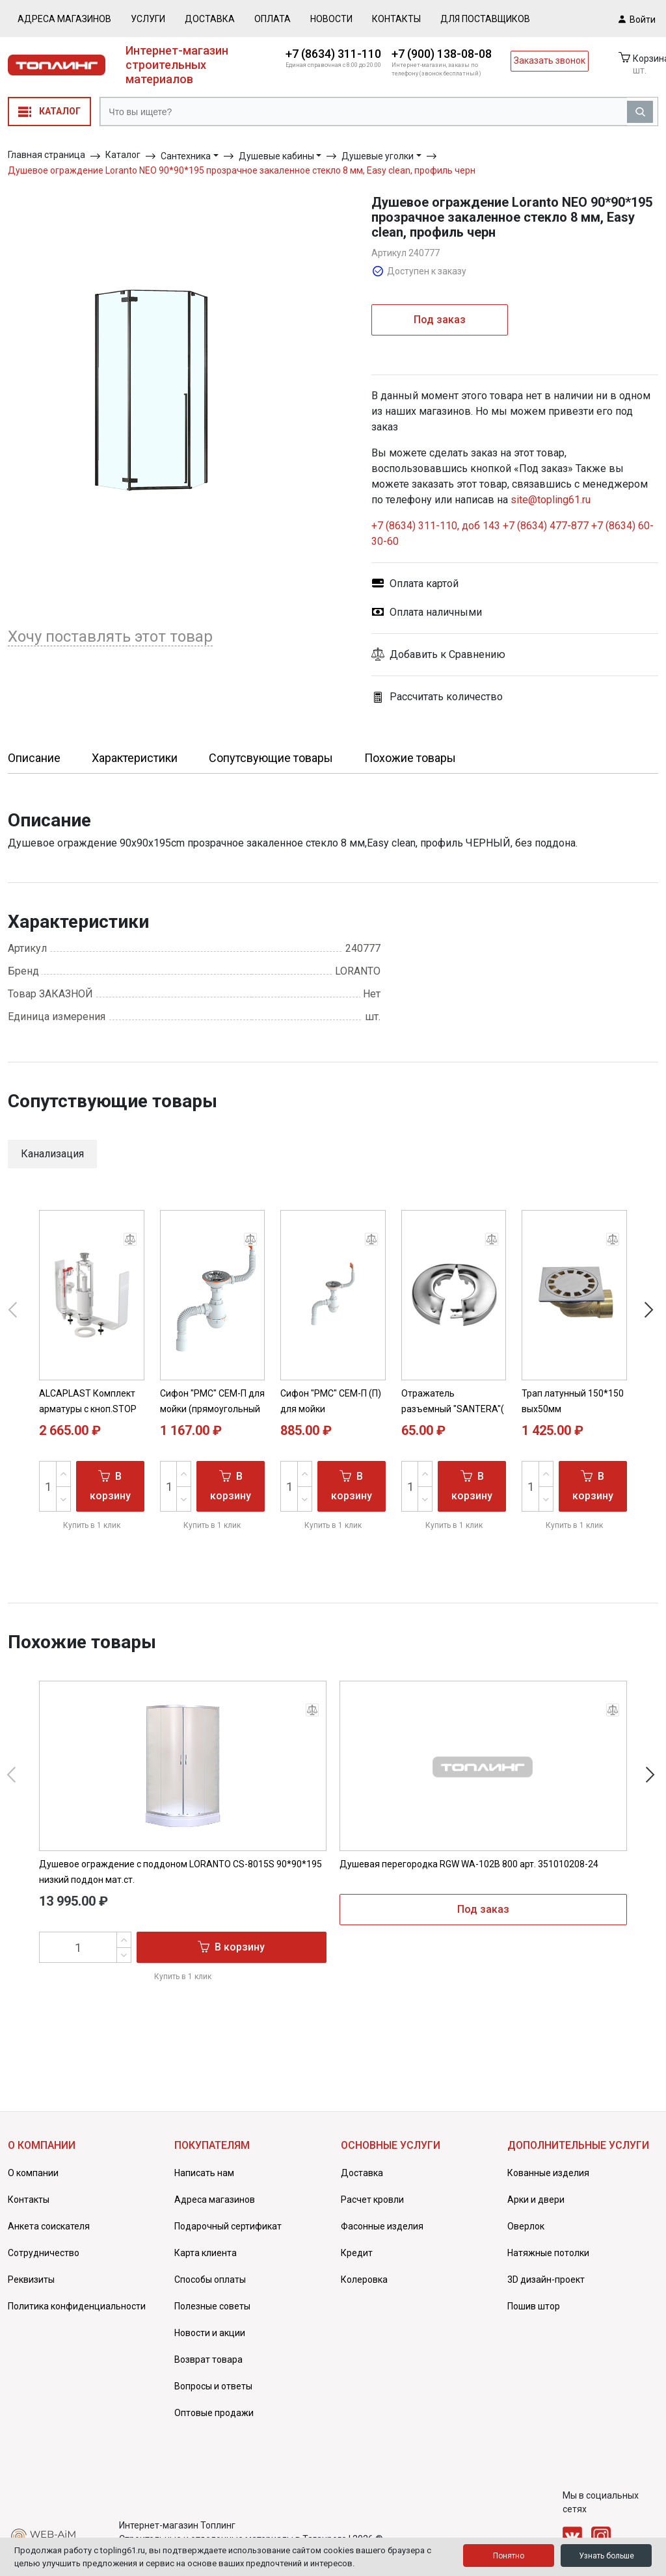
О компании (33, 2173)
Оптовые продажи (214, 2413)
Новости (331, 19)
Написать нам (204, 2173)
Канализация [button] (52, 1154)
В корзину (110, 1485)
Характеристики (135, 758)
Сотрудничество (43, 2253)
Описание (34, 758)
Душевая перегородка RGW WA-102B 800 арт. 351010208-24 (469, 1864)
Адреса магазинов (64, 19)
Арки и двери (536, 2199)
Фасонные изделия (382, 2226)
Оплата (272, 19)
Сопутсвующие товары (271, 758)
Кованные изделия (548, 2173)
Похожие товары (410, 758)
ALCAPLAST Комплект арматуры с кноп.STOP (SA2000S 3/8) (88, 1409)
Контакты (396, 19)
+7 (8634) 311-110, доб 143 (435, 525)
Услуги (148, 19)
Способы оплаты (210, 2279)
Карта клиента (205, 2253)
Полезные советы (212, 2306)
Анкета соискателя (49, 2226)
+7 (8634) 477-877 (546, 525)
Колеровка (364, 2279)
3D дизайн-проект (546, 2279)
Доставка (210, 19)
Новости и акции (209, 2333)
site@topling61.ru (551, 499)
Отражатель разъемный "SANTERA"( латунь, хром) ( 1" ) (452, 1409)
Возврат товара (208, 2359)
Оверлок (525, 2226)
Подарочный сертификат (228, 2226)
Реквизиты (31, 2279)
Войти (637, 19)
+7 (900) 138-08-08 (442, 53)
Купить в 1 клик (91, 1525)
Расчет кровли (372, 2199)
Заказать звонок (549, 60)
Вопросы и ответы (213, 2386)
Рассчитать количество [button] (437, 697)
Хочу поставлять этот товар (110, 636)
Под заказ (440, 319)
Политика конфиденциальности (77, 2306)
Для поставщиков (485, 19)
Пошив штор (533, 2306)
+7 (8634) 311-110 (333, 53)
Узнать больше (606, 2555)
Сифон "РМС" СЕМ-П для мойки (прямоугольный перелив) (212, 1409)
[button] (514, 655)
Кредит (357, 2253)
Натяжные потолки (548, 2253)
